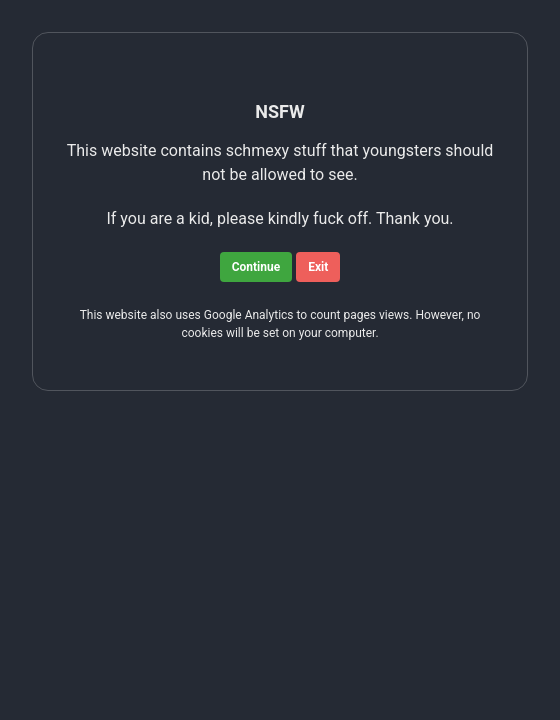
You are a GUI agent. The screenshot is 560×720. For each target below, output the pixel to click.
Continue (256, 267)
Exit (318, 267)
